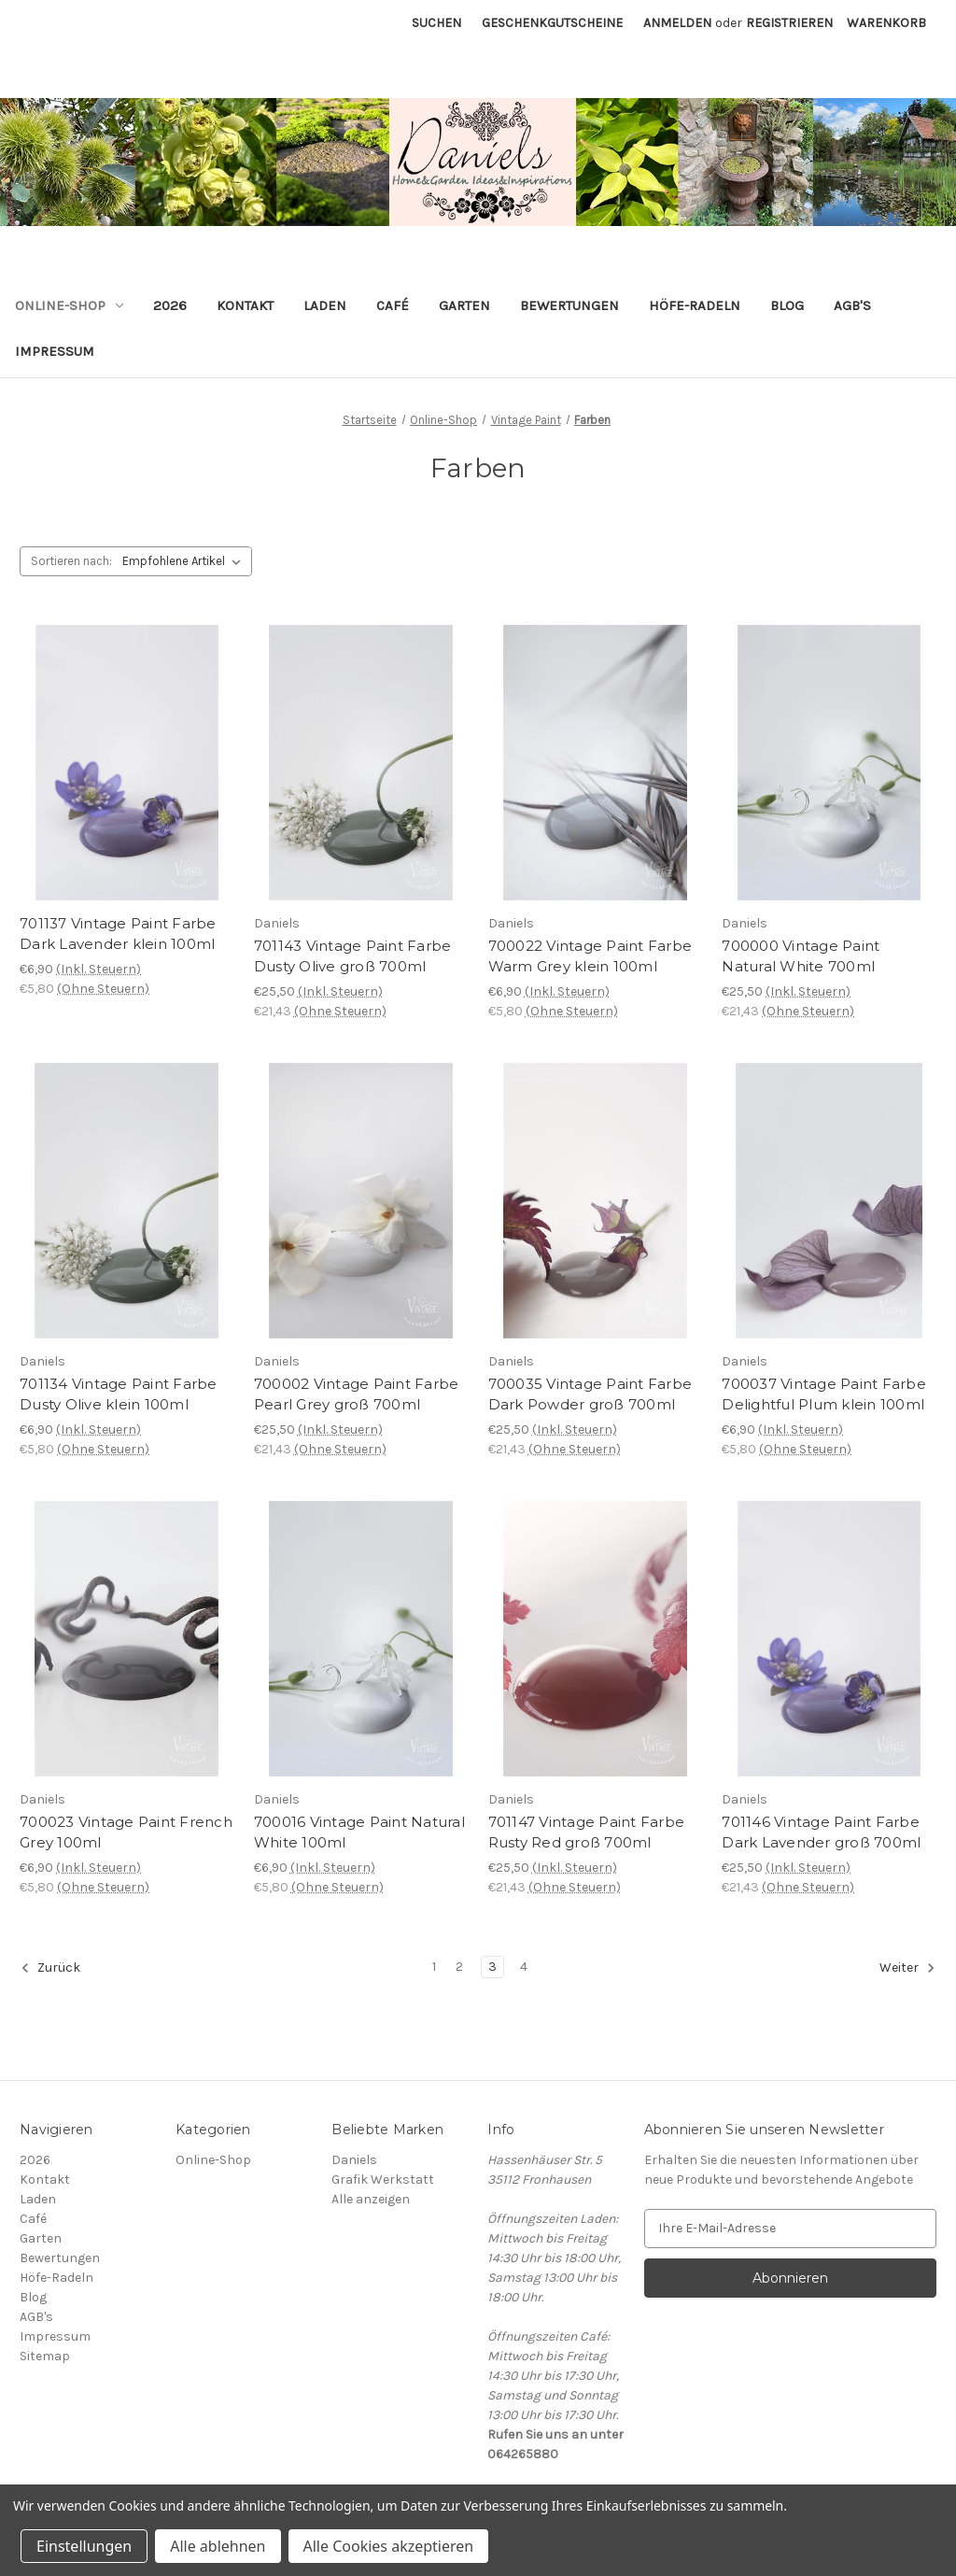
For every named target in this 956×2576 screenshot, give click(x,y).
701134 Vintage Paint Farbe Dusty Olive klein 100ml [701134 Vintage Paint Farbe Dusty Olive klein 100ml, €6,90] (119, 1394)
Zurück (50, 1968)
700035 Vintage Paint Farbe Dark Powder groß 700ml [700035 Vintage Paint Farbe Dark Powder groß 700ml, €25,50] (590, 1394)
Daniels (354, 2160)
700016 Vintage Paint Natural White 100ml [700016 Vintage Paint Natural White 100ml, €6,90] (359, 1832)
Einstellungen (84, 2546)
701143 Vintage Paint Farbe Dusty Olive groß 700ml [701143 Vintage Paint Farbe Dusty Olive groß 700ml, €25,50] (353, 956)
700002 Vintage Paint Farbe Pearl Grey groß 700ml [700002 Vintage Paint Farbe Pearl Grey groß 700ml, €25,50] (356, 1394)
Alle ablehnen (217, 2546)
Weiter (907, 1968)
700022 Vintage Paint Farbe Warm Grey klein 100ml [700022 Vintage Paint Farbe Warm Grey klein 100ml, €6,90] (590, 956)
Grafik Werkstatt (382, 2179)
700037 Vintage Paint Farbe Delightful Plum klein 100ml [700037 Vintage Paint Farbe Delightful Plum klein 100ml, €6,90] (824, 1394)
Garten (464, 305)
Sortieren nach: (71, 561)
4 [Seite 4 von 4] (523, 1966)
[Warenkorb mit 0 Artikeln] (886, 23)
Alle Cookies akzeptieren (388, 2546)
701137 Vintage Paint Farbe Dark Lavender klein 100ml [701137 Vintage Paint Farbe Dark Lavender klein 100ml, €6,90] (118, 934)
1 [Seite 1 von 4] (434, 1966)
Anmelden (677, 23)
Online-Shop (69, 305)
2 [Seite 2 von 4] (459, 1966)
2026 (170, 305)
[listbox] (185, 561)
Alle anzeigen (370, 2199)
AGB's (852, 305)
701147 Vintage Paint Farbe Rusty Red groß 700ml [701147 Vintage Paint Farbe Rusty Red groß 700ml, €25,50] (586, 1832)
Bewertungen (569, 305)
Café (392, 305)
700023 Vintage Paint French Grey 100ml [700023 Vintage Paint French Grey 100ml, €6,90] (126, 1832)
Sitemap (45, 2356)
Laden (324, 305)
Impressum (54, 351)
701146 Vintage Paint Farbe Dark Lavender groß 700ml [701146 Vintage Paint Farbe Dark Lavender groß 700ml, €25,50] (821, 1832)
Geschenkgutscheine (552, 23)
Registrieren (789, 23)
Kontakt (245, 305)
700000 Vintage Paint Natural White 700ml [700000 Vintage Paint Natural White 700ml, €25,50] (800, 956)
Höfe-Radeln (694, 305)
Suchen (436, 23)
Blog (787, 305)
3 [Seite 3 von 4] (492, 1966)
